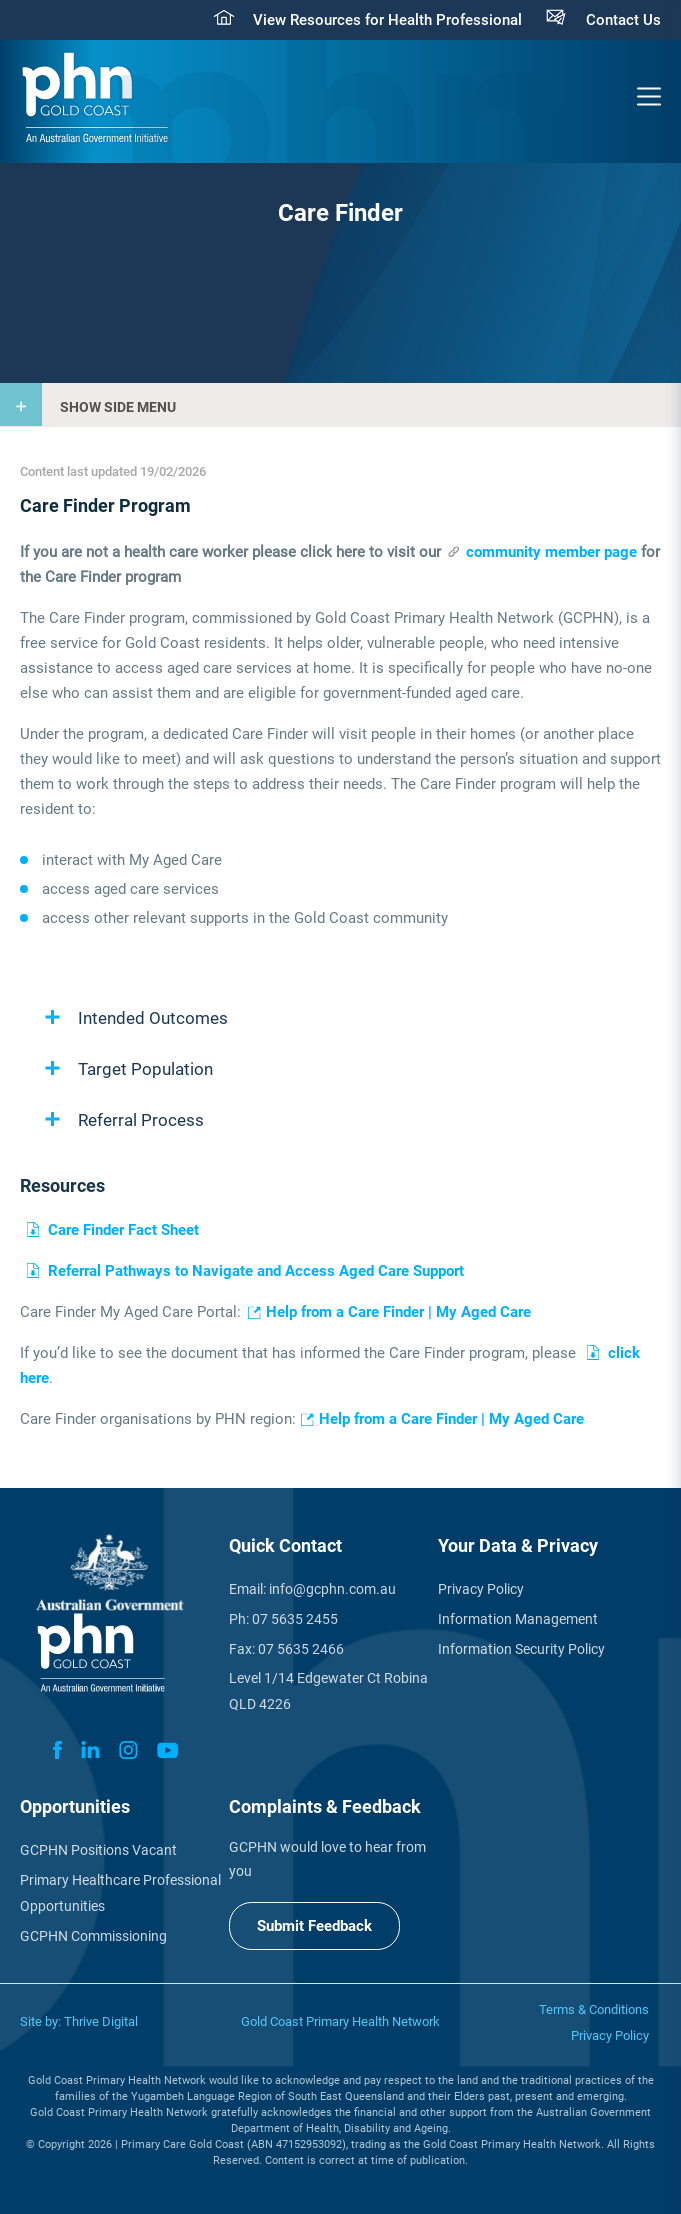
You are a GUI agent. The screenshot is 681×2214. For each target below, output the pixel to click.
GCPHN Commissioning (93, 1936)
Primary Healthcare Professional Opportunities (120, 1893)
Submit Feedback (314, 1926)
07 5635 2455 (295, 1619)
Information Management (518, 1619)
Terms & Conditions (594, 2009)
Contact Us (623, 20)
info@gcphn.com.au (332, 1589)
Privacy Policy (481, 1589)
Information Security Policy (521, 1649)
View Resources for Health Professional (387, 20)
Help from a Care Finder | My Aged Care (398, 1312)
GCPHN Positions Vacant (98, 1850)
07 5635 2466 (301, 1649)
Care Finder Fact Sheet (123, 1230)
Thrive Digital (101, 2021)
